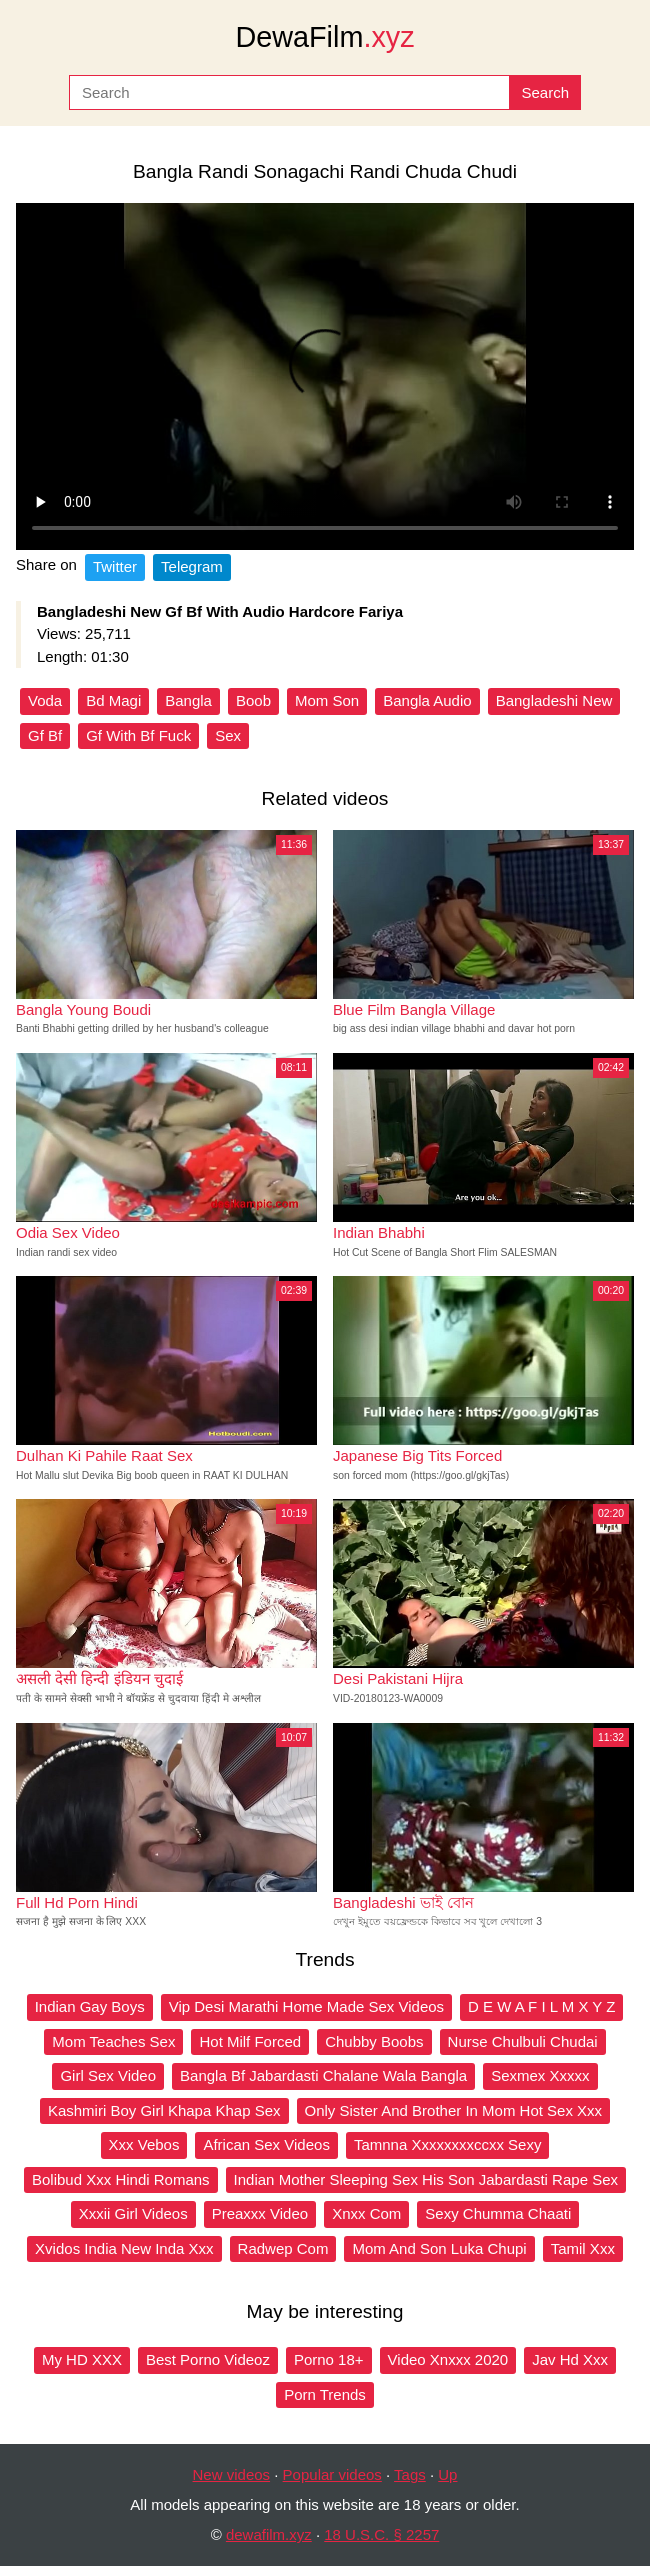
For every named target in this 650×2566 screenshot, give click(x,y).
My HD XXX (82, 2359)
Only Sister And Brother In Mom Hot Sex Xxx (454, 2110)
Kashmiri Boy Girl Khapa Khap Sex (164, 2110)
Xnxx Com (366, 2213)
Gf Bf (45, 735)
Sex (228, 735)
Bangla (188, 700)
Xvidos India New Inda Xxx (124, 2248)
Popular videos (332, 2474)
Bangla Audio (427, 700)
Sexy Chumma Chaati (498, 2213)
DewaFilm (324, 37)
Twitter (115, 566)
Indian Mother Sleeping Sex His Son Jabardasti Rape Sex (426, 2179)
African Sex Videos (266, 2144)
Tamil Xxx (583, 2248)
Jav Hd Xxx (570, 2359)
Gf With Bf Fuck (138, 735)
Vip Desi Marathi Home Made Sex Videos (306, 2006)
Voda (45, 700)
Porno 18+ (329, 2359)
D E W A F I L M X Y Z (541, 2006)
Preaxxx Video (260, 2213)
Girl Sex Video (108, 2075)
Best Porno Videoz (208, 2359)
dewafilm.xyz (269, 2534)
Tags (410, 2474)
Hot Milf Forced (250, 2041)
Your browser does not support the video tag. (325, 376)
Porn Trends (325, 2394)
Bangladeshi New (554, 700)
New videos (232, 2474)
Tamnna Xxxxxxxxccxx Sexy (448, 2144)
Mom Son (327, 700)
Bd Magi (113, 700)
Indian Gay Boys (90, 2006)
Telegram (192, 566)
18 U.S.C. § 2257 (381, 2534)
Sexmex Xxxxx (540, 2075)
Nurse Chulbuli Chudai (523, 2041)
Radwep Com (283, 2248)
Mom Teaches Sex (113, 2041)
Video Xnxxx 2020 (448, 2359)
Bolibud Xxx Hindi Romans (121, 2179)
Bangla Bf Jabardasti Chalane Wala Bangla (323, 2075)
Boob (253, 700)
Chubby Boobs (374, 2041)
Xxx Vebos (144, 2144)
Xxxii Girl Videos (133, 2213)
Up (447, 2474)
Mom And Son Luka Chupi (439, 2248)
